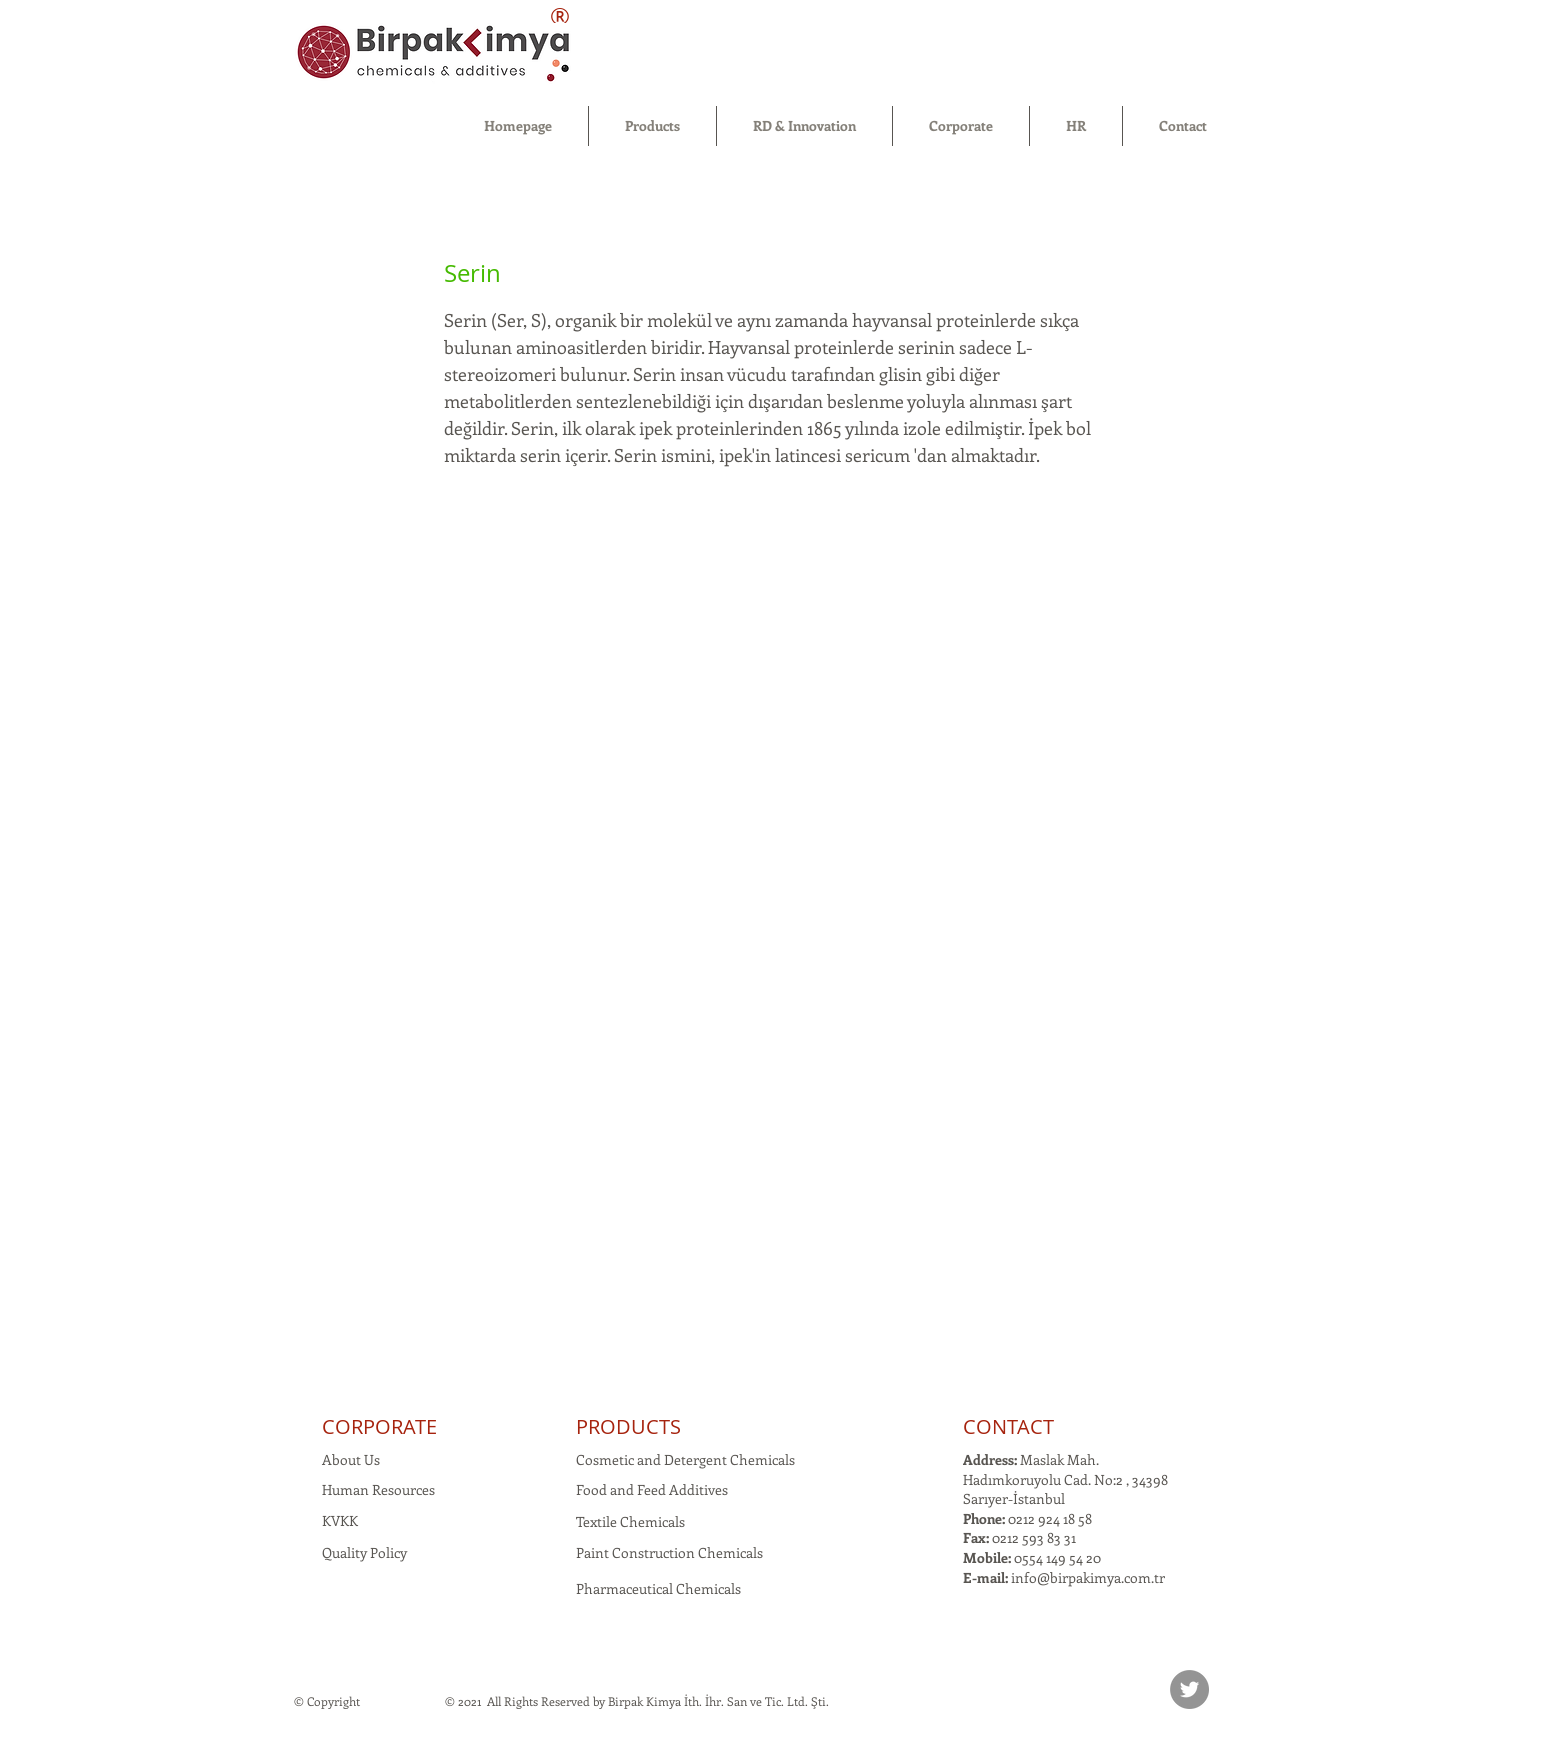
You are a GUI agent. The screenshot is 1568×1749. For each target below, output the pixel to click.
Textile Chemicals (630, 1521)
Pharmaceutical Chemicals (658, 1588)
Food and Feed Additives (652, 1489)
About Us (351, 1459)
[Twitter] (1189, 1689)
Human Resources (378, 1489)
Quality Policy (364, 1552)
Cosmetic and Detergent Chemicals (685, 1459)
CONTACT (1008, 1426)
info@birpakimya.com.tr (1088, 1577)
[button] (652, 126)
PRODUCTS (628, 1426)
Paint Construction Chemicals (669, 1552)
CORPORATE (379, 1426)
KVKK (340, 1520)
